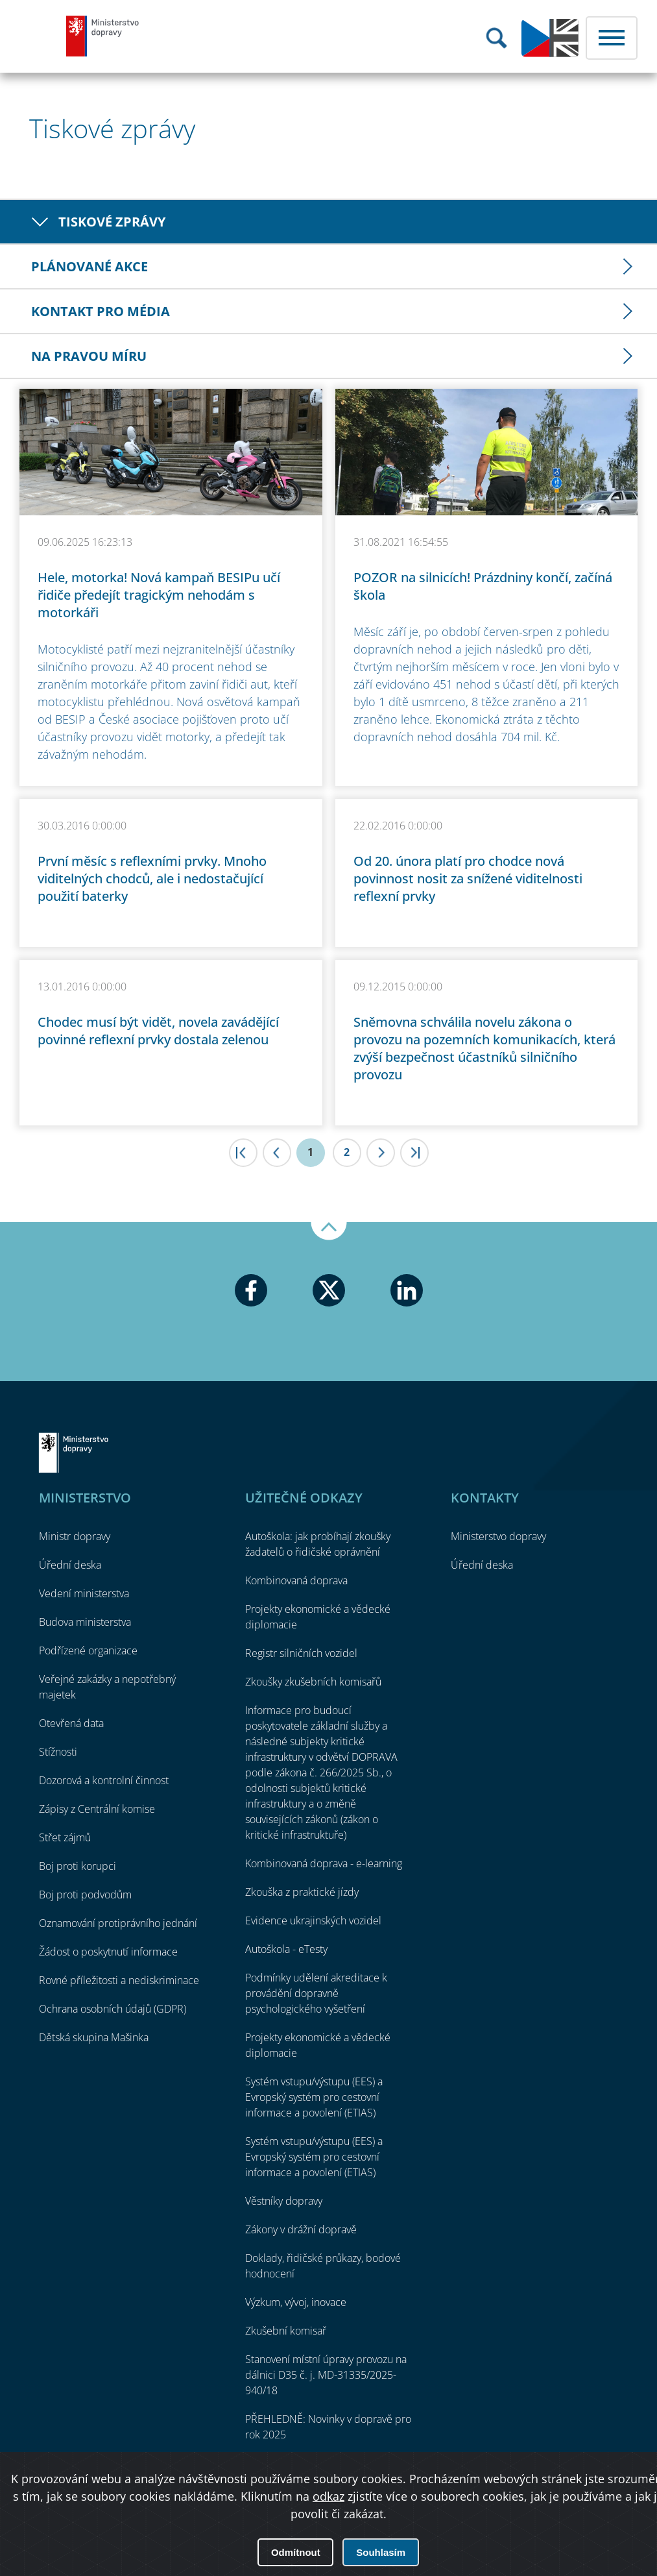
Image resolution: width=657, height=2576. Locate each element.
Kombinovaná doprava (296, 1580)
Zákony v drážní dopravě (301, 2229)
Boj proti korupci (77, 1866)
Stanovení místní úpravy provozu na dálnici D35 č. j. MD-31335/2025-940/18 (326, 2375)
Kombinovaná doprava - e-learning (323, 1863)
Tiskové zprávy (111, 221)
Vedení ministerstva (84, 1593)
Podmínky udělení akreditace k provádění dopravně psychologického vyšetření (316, 1993)
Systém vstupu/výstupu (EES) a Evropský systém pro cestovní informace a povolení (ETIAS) (314, 2097)
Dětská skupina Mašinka (94, 2037)
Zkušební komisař (285, 2331)
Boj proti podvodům (85, 1894)
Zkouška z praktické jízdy (302, 1892)
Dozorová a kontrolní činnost (104, 1780)
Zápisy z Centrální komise (97, 1809)
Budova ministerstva (85, 1622)
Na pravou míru (89, 356)
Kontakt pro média (100, 311)
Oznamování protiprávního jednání (118, 1923)
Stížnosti (58, 1752)
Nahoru (329, 1231)
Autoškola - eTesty (286, 1949)
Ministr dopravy (74, 1536)
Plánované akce (89, 266)
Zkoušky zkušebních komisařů (313, 1681)
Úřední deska (70, 1565)
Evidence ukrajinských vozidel (313, 1920)
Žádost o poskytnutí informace (108, 1951)
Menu (612, 38)
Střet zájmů (65, 1837)
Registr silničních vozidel (301, 1653)
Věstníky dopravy (283, 2201)
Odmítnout (295, 2552)
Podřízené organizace (88, 1650)
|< (243, 1152)
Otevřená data (71, 1723)
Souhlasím (380, 2552)
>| (414, 1152)
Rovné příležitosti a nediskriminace (119, 1980)
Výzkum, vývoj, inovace (295, 2302)
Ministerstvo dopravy (102, 35)
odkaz (328, 2496)
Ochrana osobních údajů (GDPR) (112, 2009)
